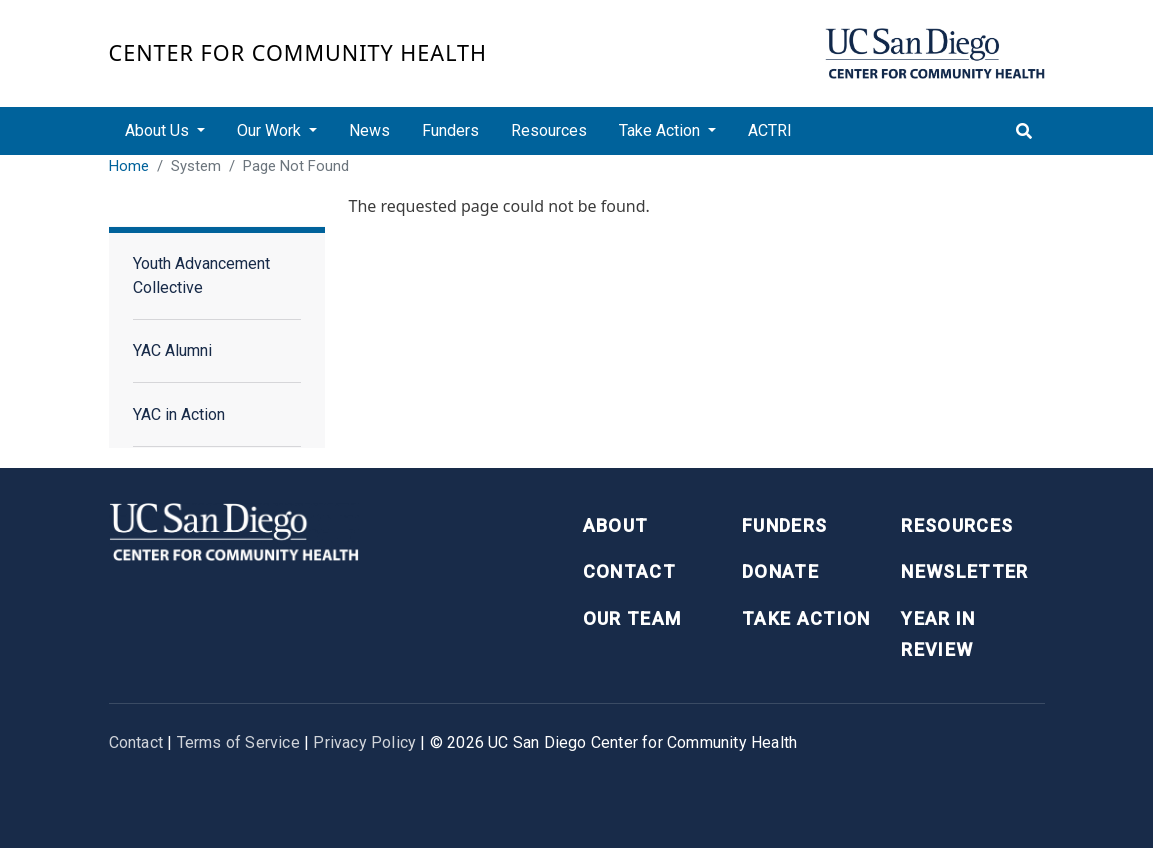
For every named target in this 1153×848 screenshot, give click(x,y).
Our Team (632, 618)
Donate (780, 571)
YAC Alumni (172, 350)
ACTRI (770, 130)
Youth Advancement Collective (201, 275)
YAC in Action (179, 414)
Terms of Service (238, 742)
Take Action (806, 618)
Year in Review (938, 634)
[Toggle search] (1024, 131)
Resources (549, 130)
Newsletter (965, 571)
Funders (450, 130)
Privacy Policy (364, 742)
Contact (629, 571)
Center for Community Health (298, 52)
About (616, 525)
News (369, 130)
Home (129, 166)
